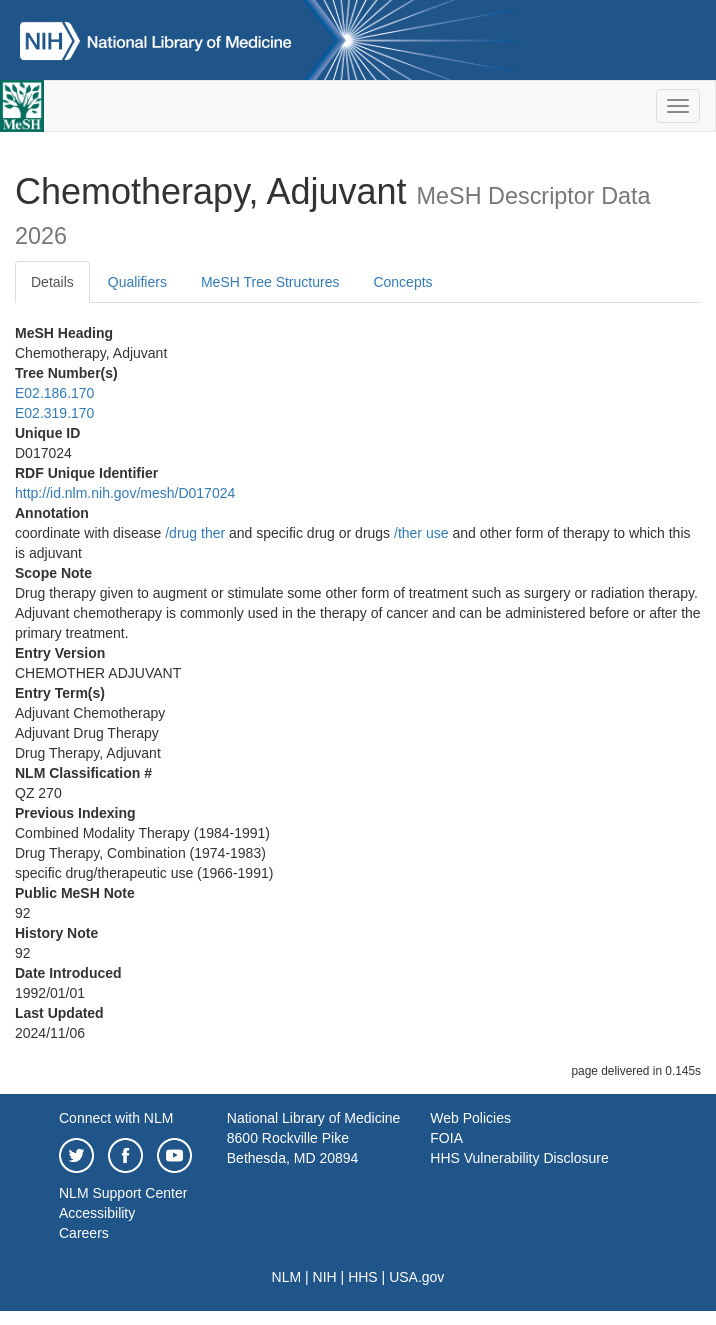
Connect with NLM (116, 1118)
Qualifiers (137, 282)
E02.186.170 (54, 393)
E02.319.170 (54, 413)
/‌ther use (421, 533)
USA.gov (416, 1277)
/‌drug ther (195, 533)
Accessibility (97, 1213)
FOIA (446, 1138)
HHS (363, 1277)
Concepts (402, 282)
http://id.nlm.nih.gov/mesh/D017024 (125, 493)
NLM (287, 1277)
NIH (325, 1277)
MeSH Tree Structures (270, 282)
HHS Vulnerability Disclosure (519, 1158)
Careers (84, 1233)
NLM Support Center (123, 1193)
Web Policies (470, 1118)
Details (52, 282)
